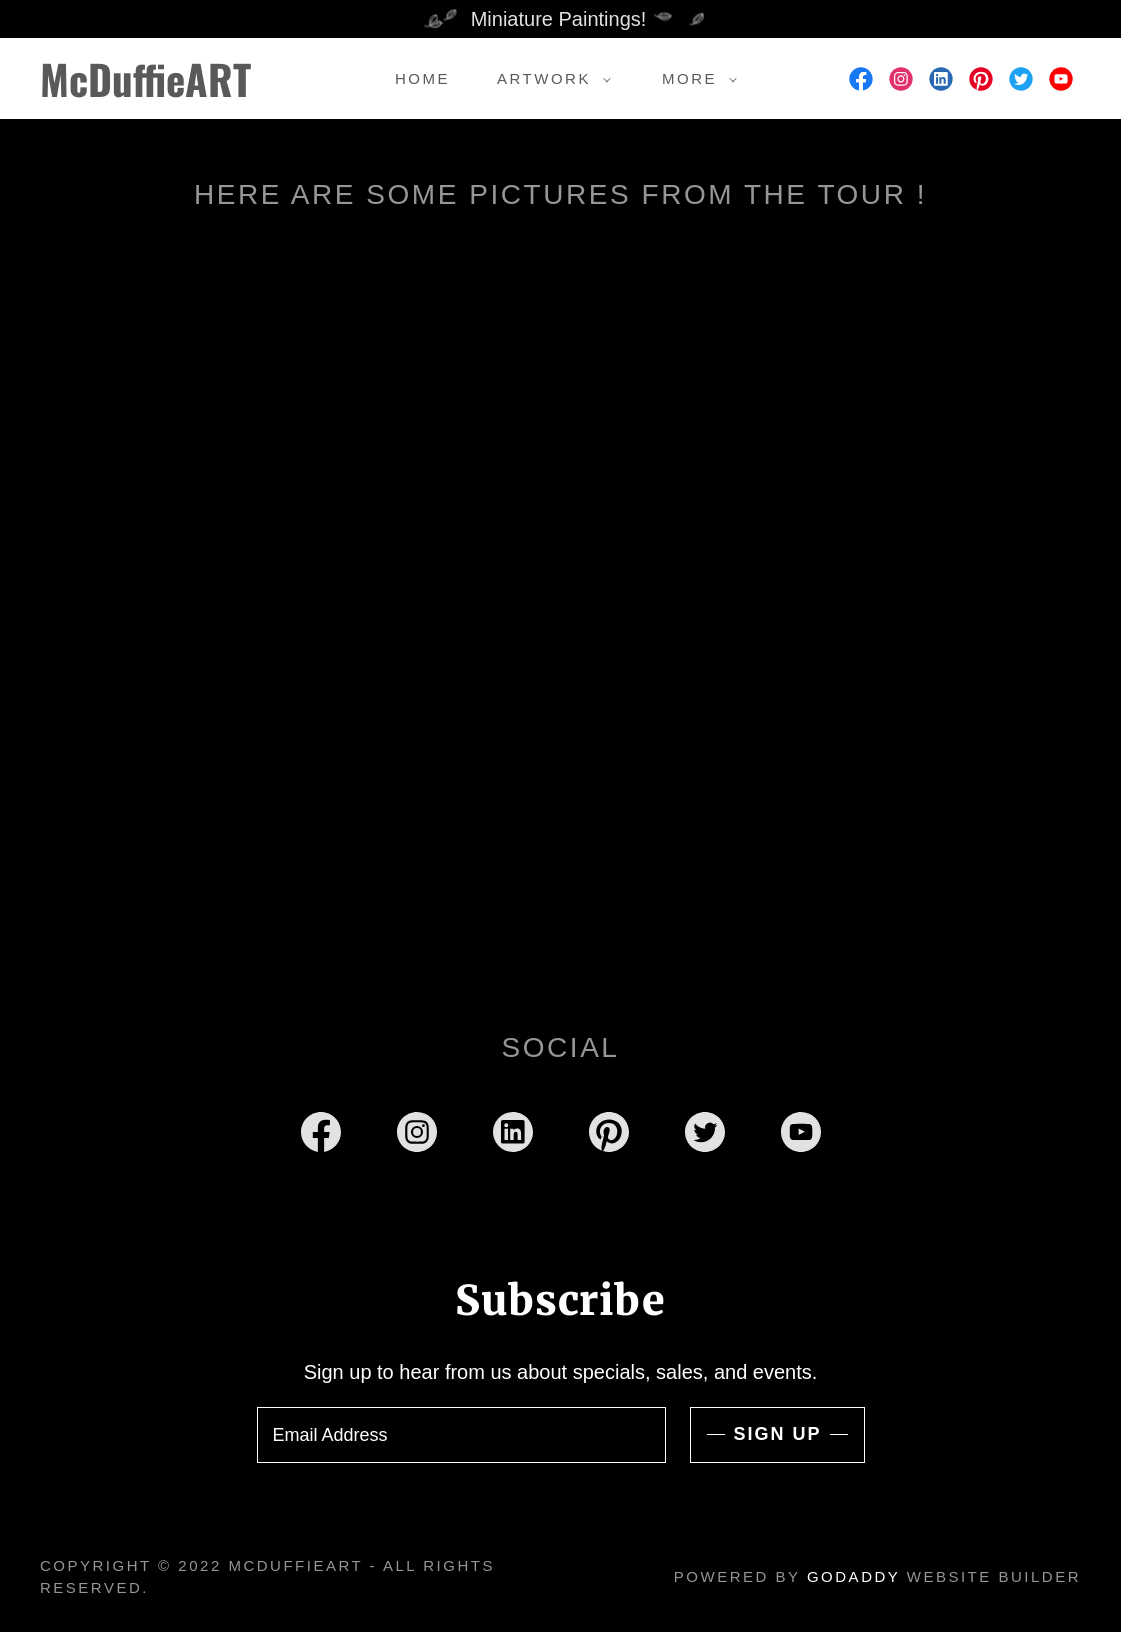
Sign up (777, 1434)
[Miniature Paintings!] (560, 19)
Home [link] (422, 78)
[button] (548, 79)
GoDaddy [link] (853, 1576)
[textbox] (462, 1435)
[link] (180, 90)
